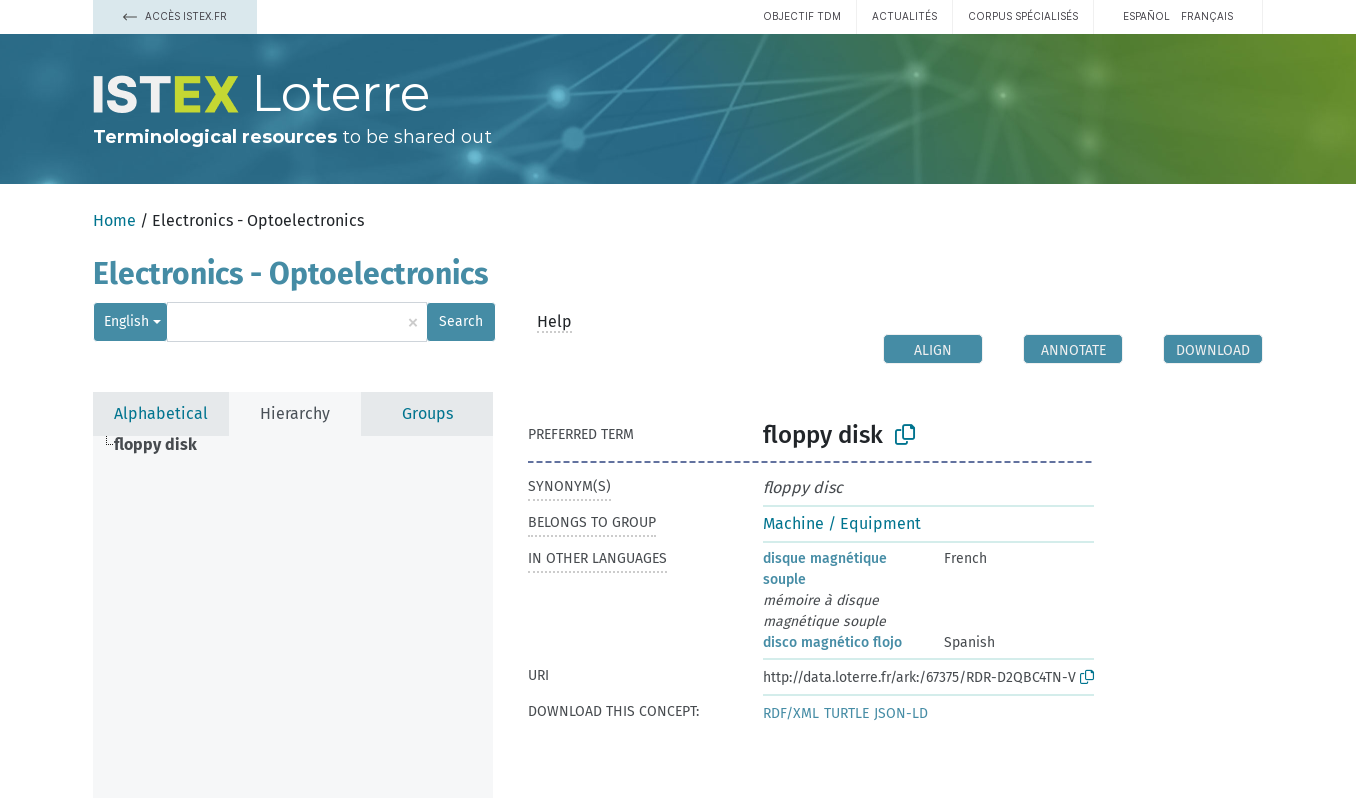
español (1146, 16)
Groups (427, 413)
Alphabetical (161, 413)
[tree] (293, 617)
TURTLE (846, 713)
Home (114, 220)
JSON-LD (901, 713)
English (126, 321)
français (1207, 16)
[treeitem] (164, 445)
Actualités (904, 16)
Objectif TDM (802, 16)
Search (461, 321)
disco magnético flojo (832, 642)
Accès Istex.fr (175, 16)
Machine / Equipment (842, 523)
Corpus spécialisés (1023, 16)
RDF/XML (791, 713)
